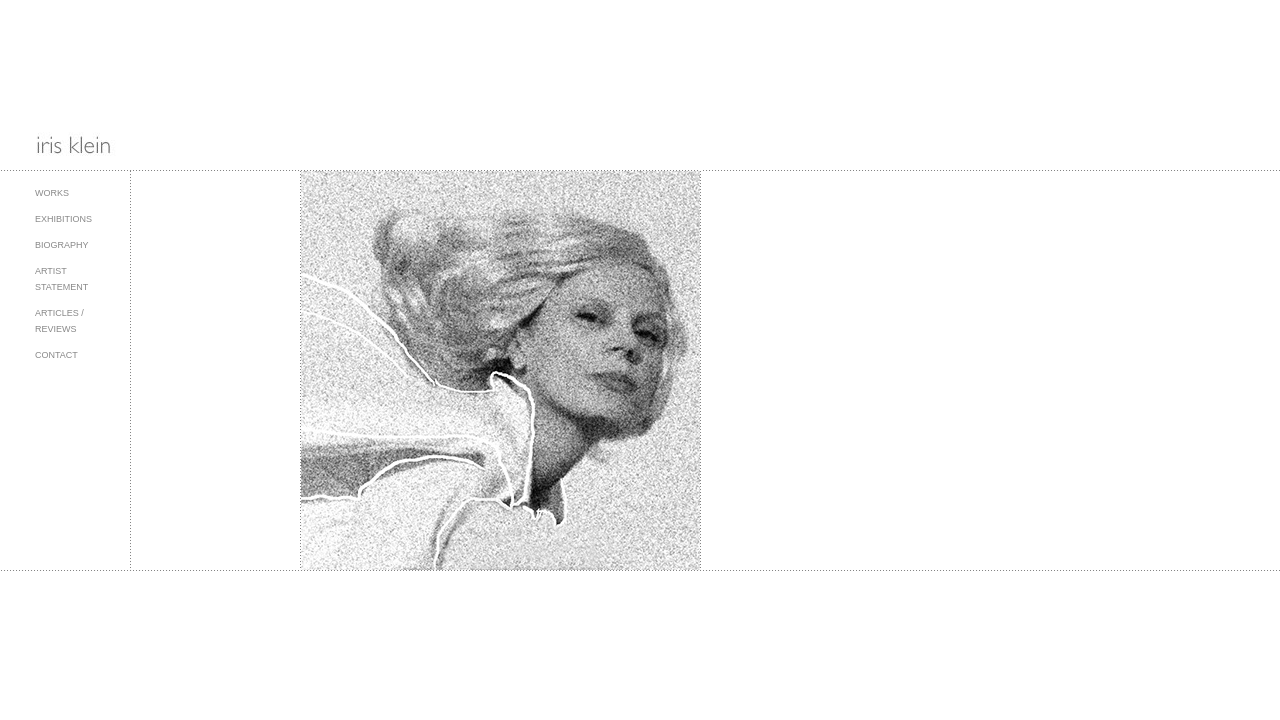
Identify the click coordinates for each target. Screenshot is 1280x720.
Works (52, 193)
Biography (62, 245)
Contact (56, 355)
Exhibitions (63, 219)
